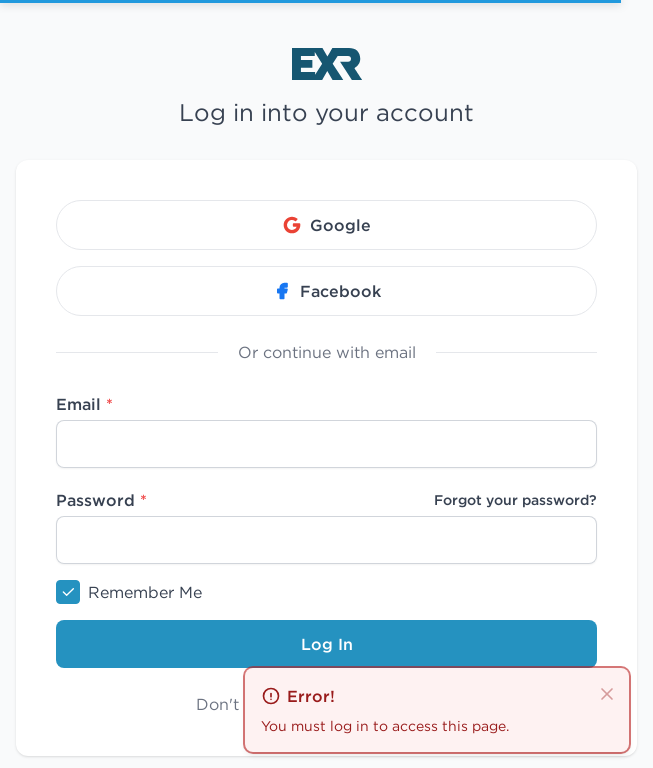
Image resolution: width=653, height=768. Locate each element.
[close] (607, 692)
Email (84, 404)
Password (101, 500)
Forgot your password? (515, 500)
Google (326, 225)
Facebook (326, 291)
